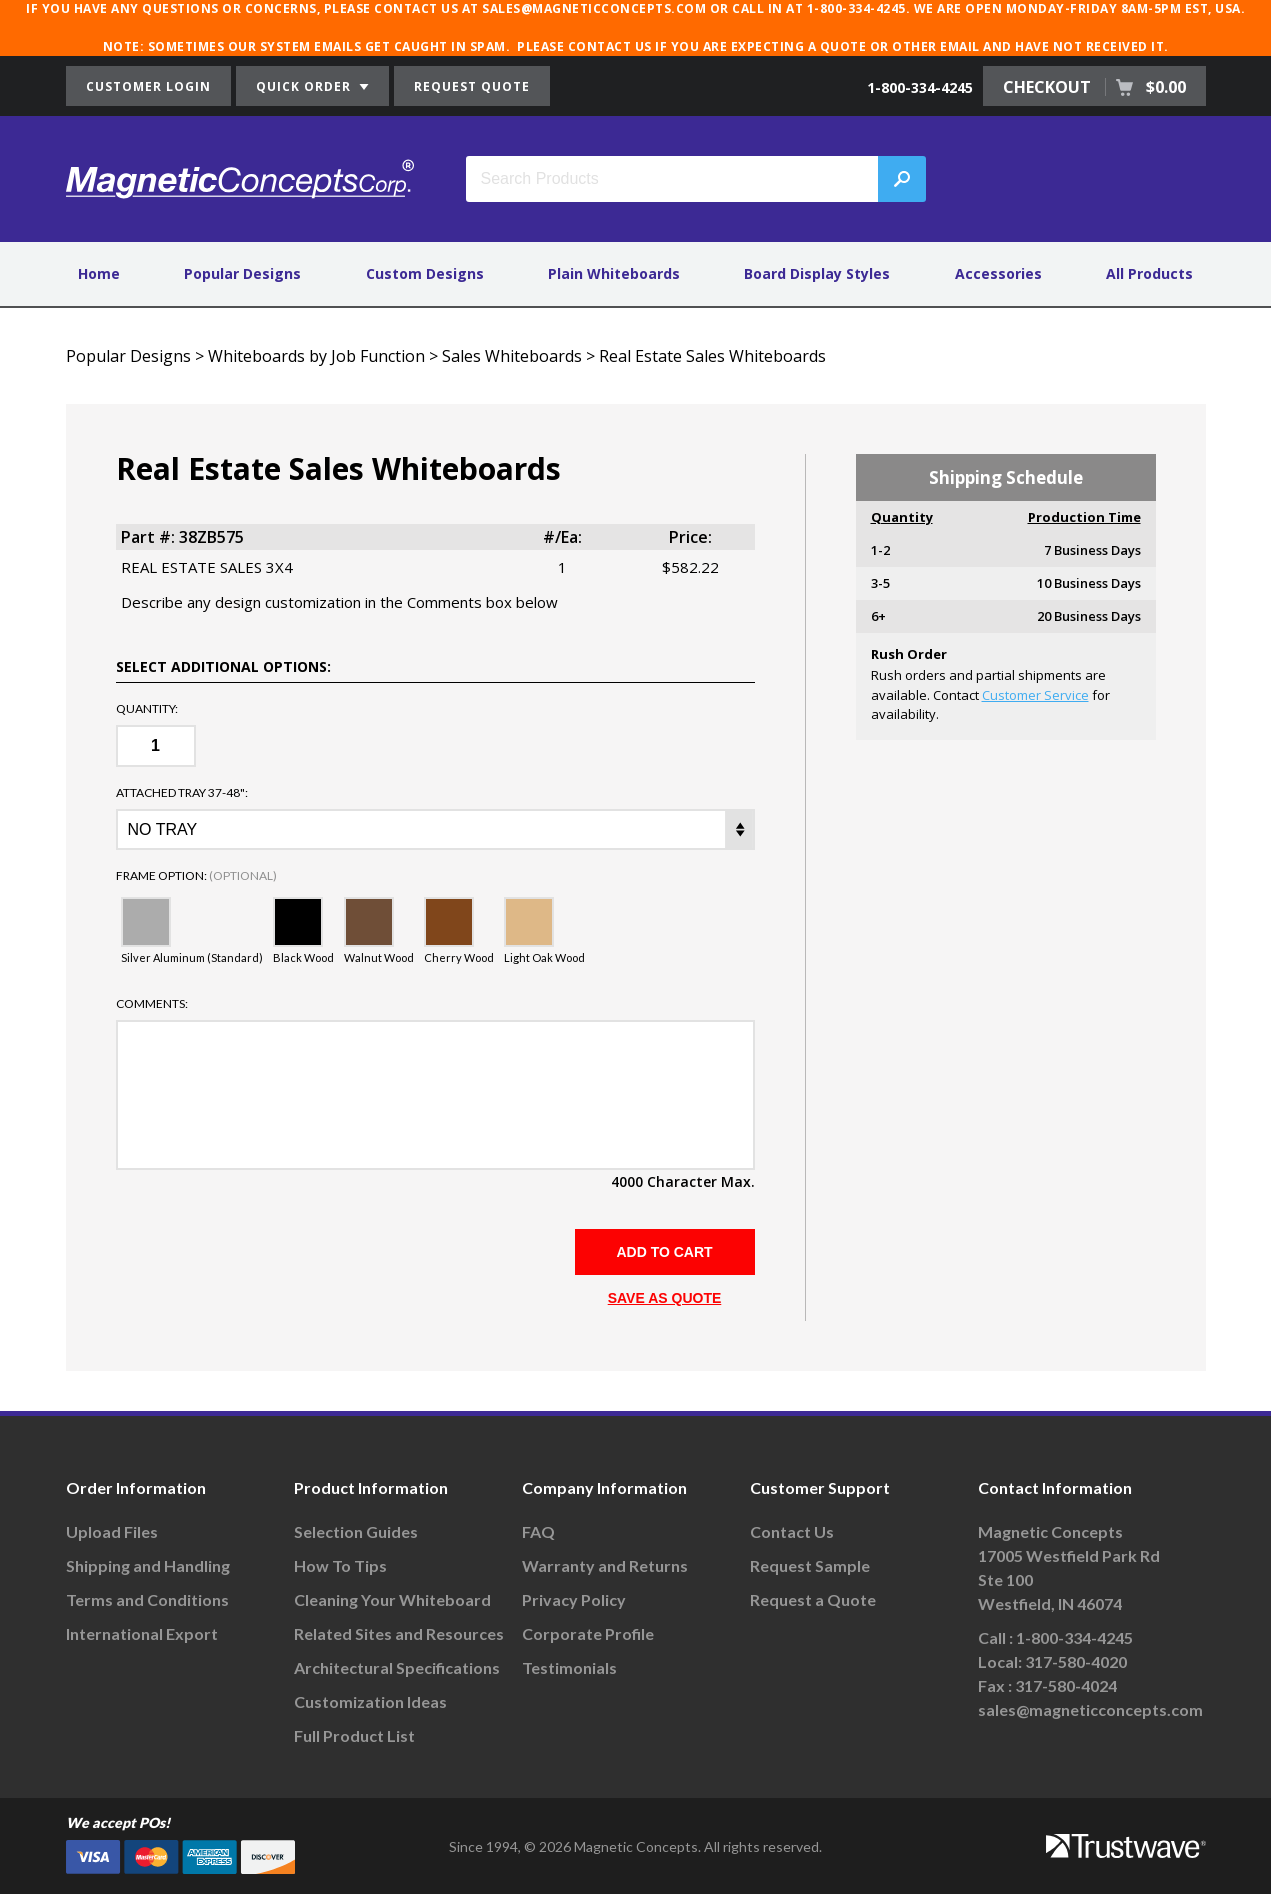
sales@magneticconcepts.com (1090, 1709)
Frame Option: (196, 876)
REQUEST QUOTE (472, 86)
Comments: (152, 1004)
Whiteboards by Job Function (316, 356)
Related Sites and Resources (399, 1633)
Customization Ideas (370, 1701)
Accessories (998, 273)
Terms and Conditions (147, 1599)
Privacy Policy (574, 1599)
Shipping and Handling (148, 1565)
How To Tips (340, 1565)
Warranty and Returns (605, 1565)
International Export (142, 1633)
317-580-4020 (1076, 1661)
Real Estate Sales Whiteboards (712, 356)
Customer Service (1035, 695)
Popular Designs (242, 273)
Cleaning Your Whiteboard (392, 1599)
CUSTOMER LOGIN (148, 86)
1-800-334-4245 (920, 87)
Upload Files (112, 1531)
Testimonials (569, 1667)
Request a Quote (813, 1599)
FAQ (538, 1531)
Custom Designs (425, 273)
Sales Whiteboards (512, 356)
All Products (1149, 273)
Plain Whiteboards (614, 273)
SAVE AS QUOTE (665, 1298)
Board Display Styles (817, 273)
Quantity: (147, 709)
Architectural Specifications (397, 1667)
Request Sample (810, 1565)
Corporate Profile (588, 1633)
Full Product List (354, 1735)
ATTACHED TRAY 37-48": (182, 793)
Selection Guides (356, 1531)
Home (99, 273)
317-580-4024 (1066, 1685)
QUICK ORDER (312, 86)
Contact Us (792, 1531)
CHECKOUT (1094, 87)
